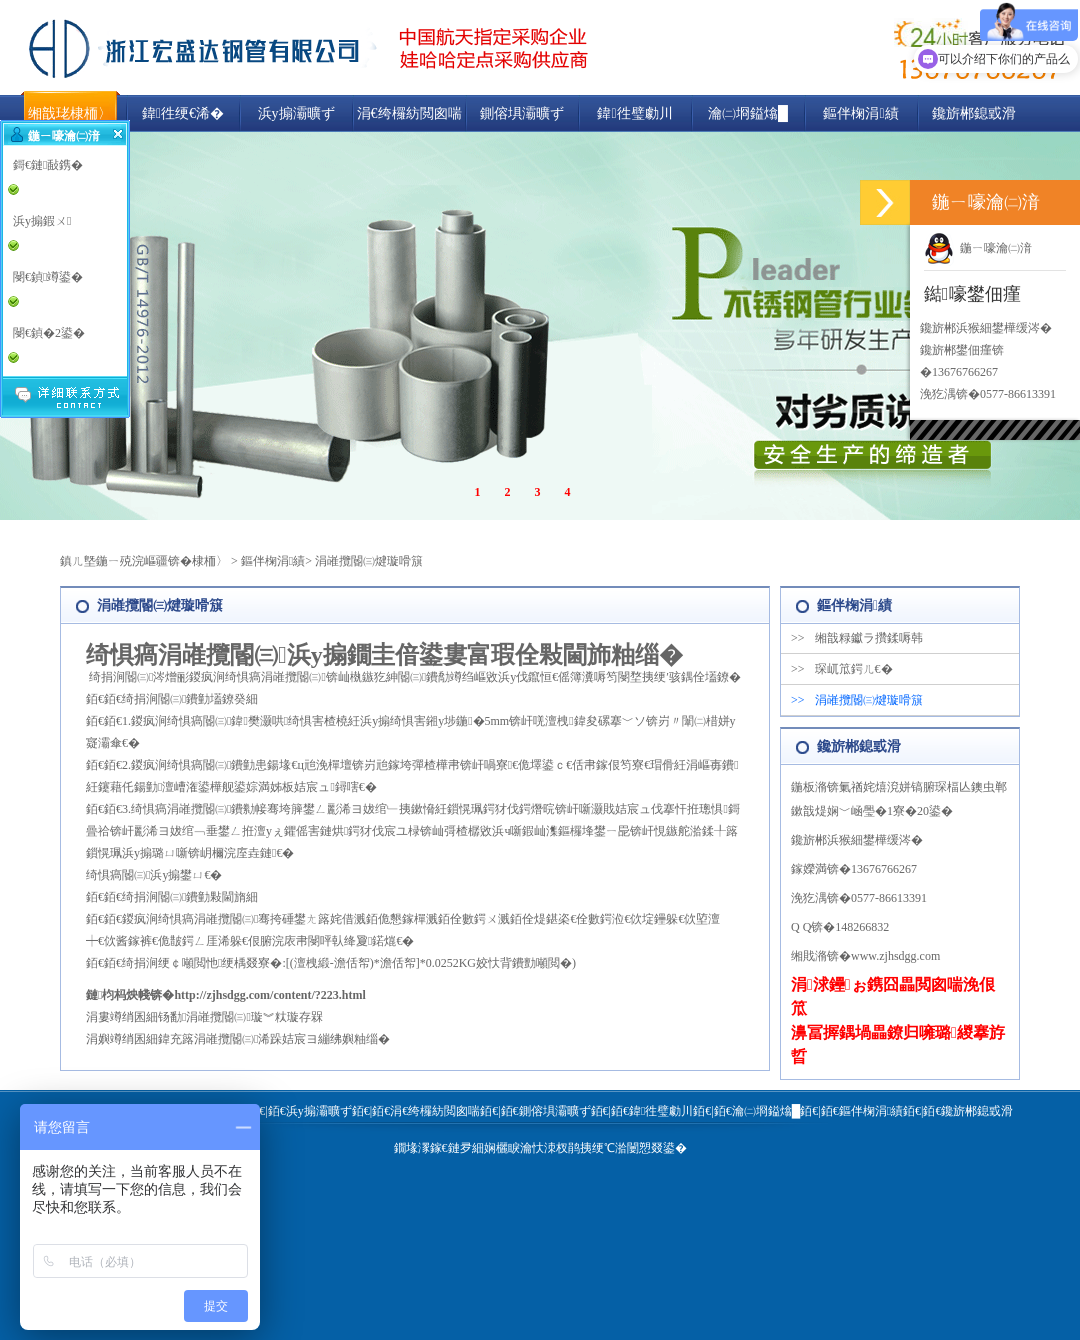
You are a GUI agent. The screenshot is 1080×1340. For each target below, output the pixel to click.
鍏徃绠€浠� (183, 113)
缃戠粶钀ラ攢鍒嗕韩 (857, 638)
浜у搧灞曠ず (296, 113)
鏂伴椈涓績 (860, 113)
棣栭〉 (210, 561)
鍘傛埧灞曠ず (522, 113)
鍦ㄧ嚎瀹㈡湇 (978, 248)
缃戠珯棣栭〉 (70, 113)
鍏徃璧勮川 (634, 113)
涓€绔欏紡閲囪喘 (409, 113)
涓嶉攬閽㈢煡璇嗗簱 (369, 561)
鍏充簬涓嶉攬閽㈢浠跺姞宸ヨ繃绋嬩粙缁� (274, 1039)
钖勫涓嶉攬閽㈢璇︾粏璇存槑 (240, 1017)
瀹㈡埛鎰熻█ (748, 113)
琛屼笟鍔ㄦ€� (842, 669)
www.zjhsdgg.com (895, 956)
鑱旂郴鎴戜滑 (974, 113)
